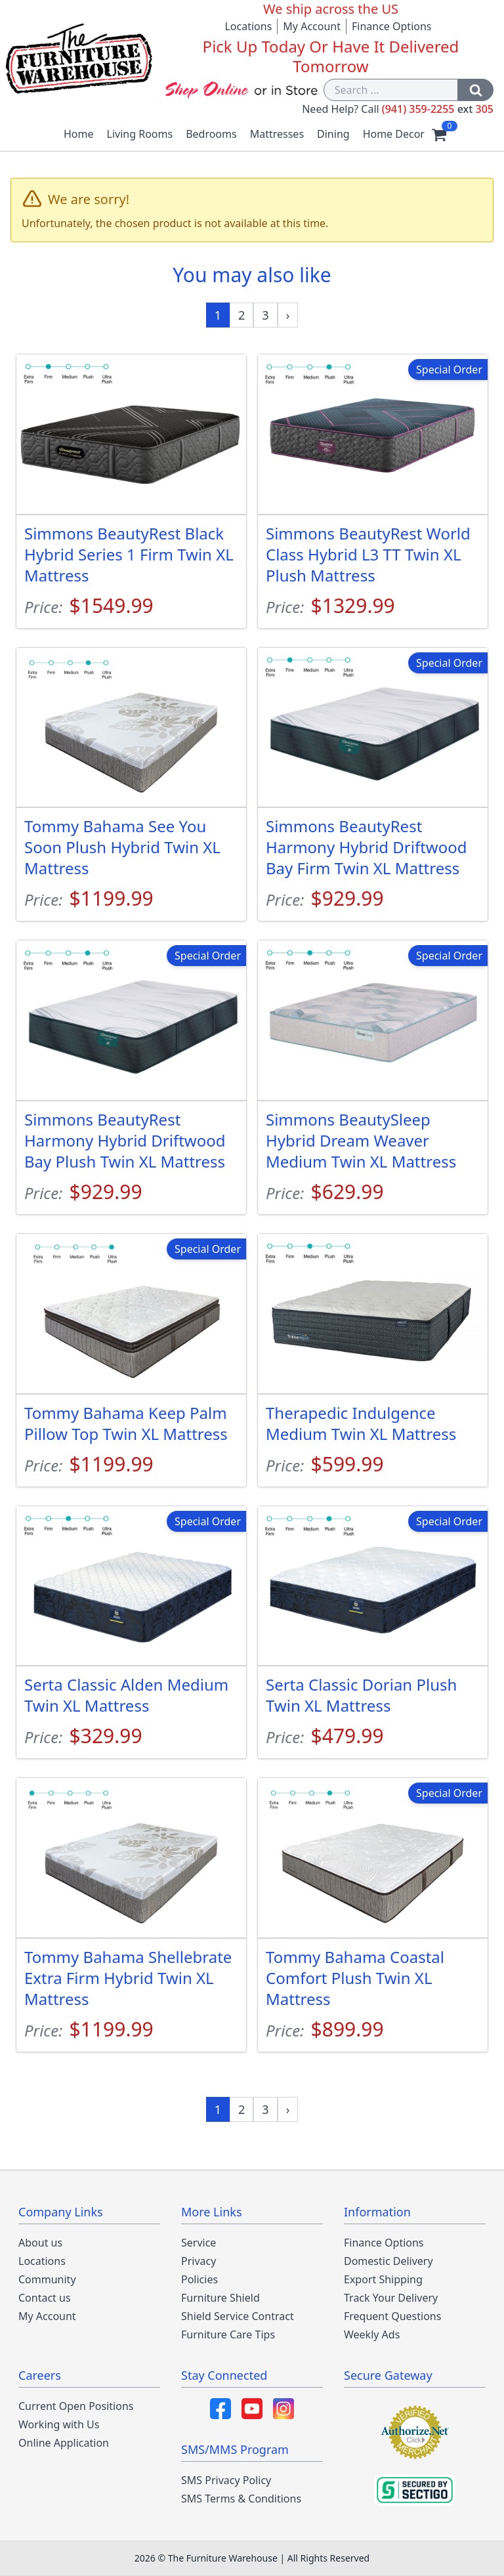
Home (79, 134)
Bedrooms (211, 134)
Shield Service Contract (237, 2316)
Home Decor (394, 134)
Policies (199, 2279)
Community (47, 2279)
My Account (312, 26)
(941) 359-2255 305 (438, 109)
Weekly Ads (372, 2334)
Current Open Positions (75, 2406)
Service (198, 2242)
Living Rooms (140, 134)
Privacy (198, 2261)
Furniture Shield (220, 2298)
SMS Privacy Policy (226, 2480)
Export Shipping (383, 2279)
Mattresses (277, 134)
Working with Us (58, 2424)
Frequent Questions (392, 2316)
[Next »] (288, 315)
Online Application (63, 2443)
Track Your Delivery (391, 2298)
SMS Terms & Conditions (241, 2498)
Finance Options (392, 26)
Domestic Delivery (388, 2261)
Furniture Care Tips (228, 2334)
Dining (333, 134)
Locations (248, 26)
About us (40, 2242)
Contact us (44, 2298)
